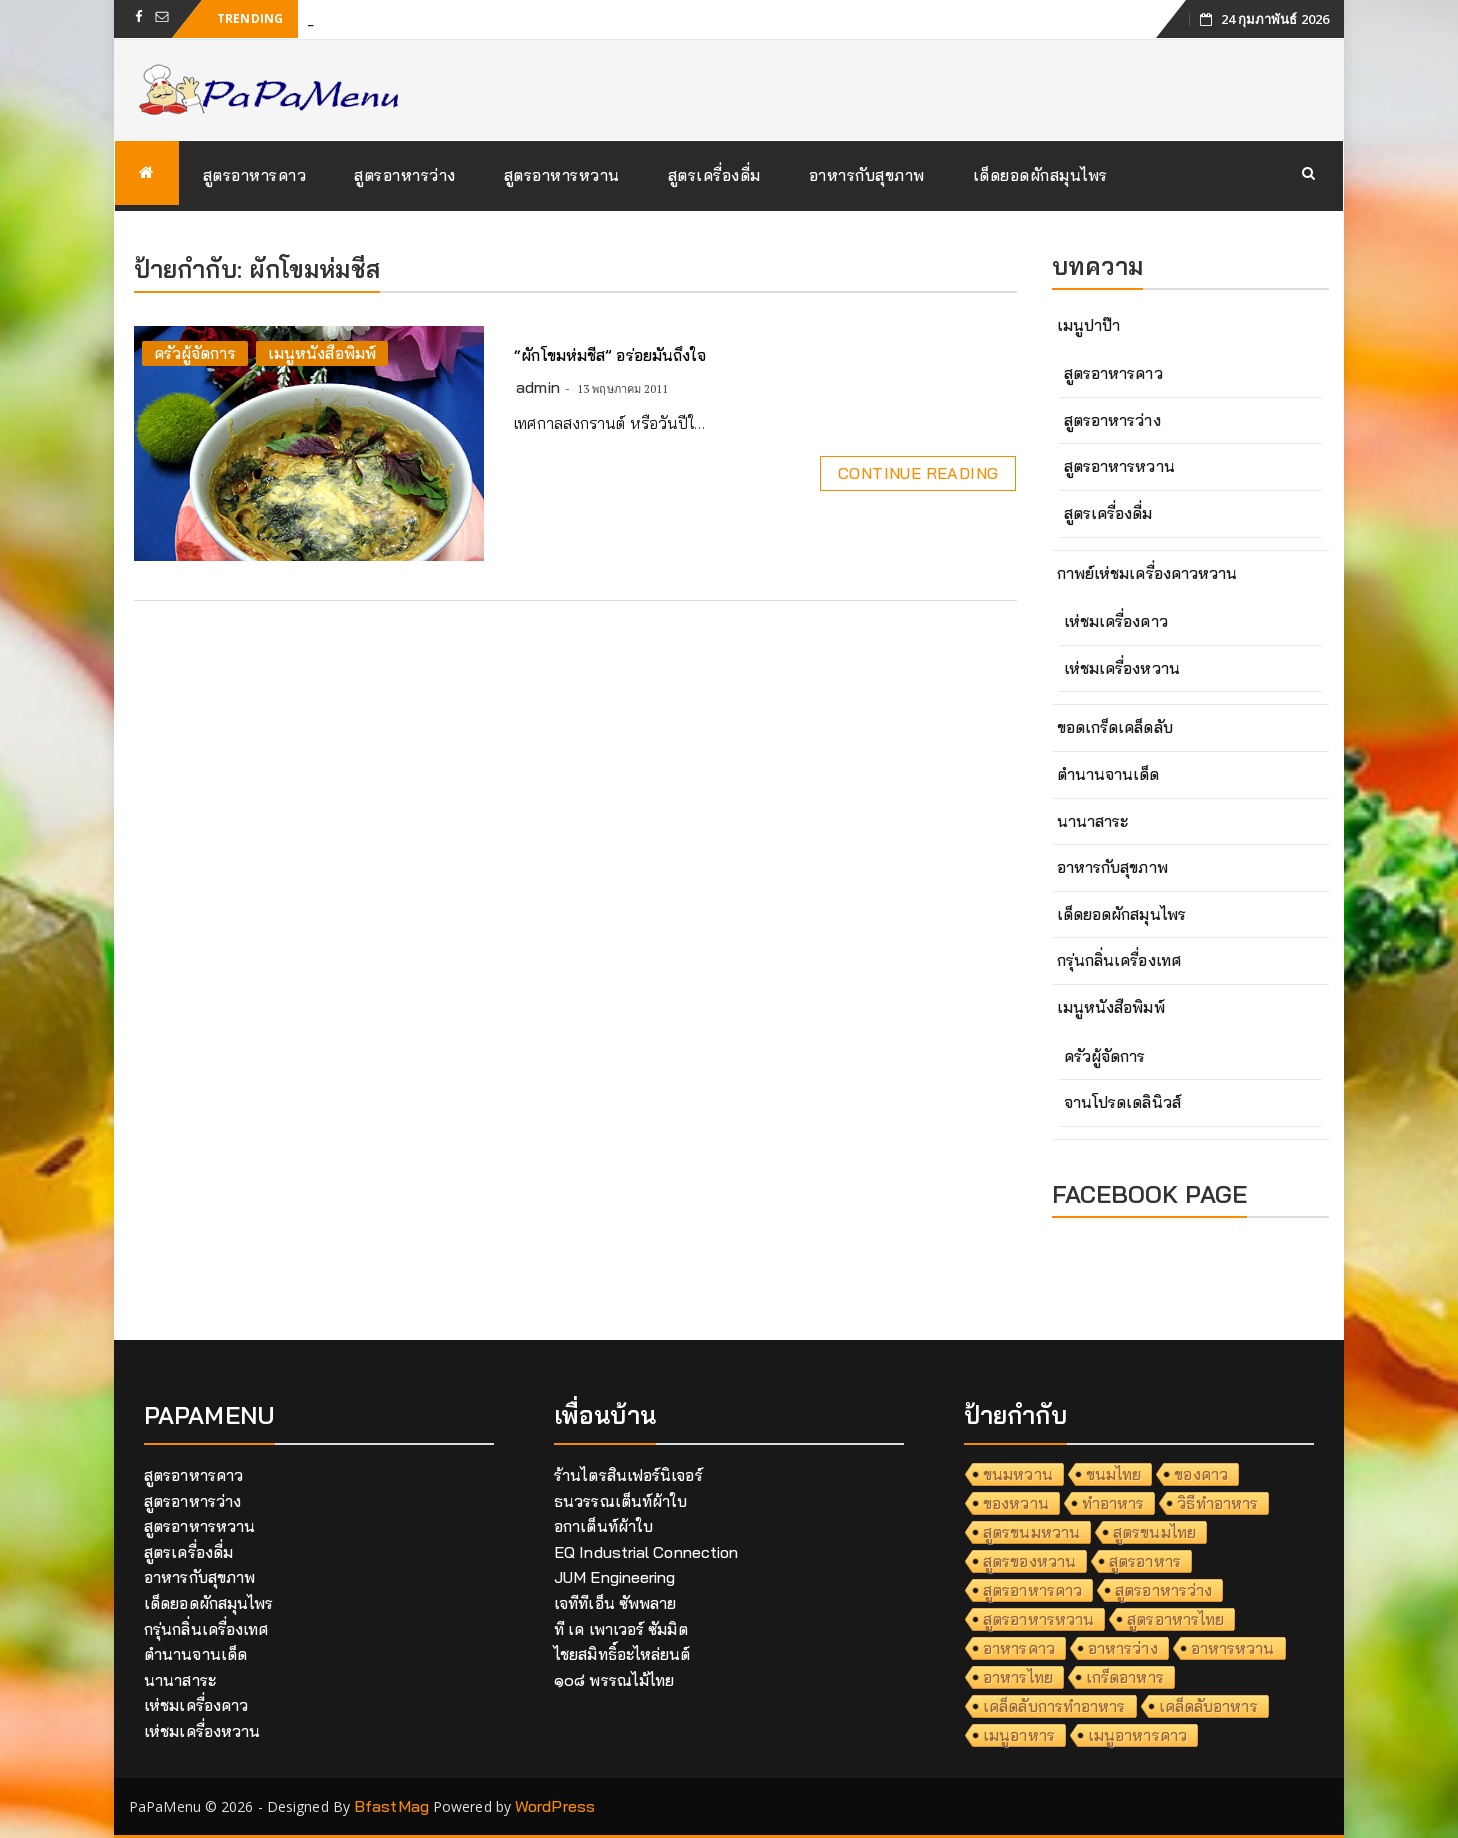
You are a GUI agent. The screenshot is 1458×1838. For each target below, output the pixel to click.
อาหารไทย (1018, 1677)
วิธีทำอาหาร (1217, 1503)
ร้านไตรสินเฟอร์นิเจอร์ (628, 1475)
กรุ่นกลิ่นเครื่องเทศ (1119, 960)
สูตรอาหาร (1145, 1561)
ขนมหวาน (1018, 1474)
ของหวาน (1016, 1503)
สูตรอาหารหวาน (562, 175)
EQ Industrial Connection (646, 1552)
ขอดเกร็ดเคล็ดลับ (1115, 727)
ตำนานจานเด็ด (1108, 774)
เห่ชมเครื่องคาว (1116, 621)
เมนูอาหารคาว (1137, 1735)
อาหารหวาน (1233, 1648)
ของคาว (1201, 1474)
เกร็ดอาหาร (1125, 1677)
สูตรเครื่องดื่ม (714, 175)
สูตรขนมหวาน (1031, 1532)
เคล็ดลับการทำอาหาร (1054, 1706)
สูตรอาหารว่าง (405, 175)
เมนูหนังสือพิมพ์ (322, 353)
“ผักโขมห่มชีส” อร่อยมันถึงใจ (610, 355)
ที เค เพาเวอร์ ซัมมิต (621, 1629)
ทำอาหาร (1113, 1503)
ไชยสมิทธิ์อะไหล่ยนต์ (622, 1654)
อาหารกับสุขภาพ (867, 175)
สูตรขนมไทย (1154, 1532)
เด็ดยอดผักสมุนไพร (1040, 175)
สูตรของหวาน (1029, 1561)
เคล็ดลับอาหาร (1208, 1706)
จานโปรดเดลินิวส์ (1122, 1102)
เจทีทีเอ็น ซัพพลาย (615, 1603)
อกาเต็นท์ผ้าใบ (603, 1526)
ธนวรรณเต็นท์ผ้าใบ (620, 1501)
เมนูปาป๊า (1089, 325)
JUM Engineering (615, 1577)
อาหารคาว (1019, 1648)
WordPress (555, 1806)
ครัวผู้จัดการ (195, 353)
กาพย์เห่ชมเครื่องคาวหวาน (1147, 573)
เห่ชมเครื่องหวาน (1122, 668)
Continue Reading (918, 473)
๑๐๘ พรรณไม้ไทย (614, 1680)
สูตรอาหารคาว (255, 175)
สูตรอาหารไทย (1175, 1619)
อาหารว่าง (1123, 1648)
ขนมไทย (1114, 1474)
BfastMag (391, 1806)
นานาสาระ (1093, 821)
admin (538, 387)
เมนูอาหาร (1019, 1735)
